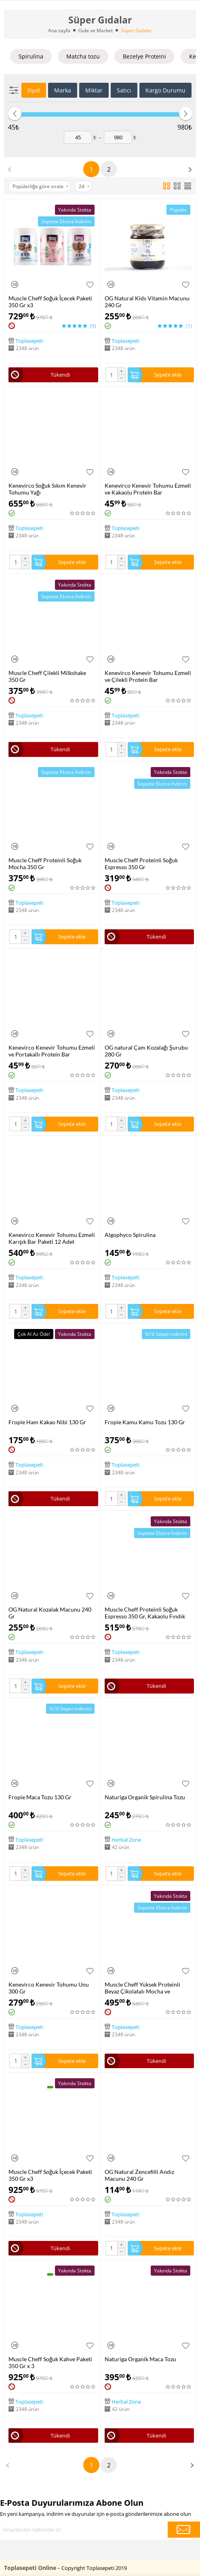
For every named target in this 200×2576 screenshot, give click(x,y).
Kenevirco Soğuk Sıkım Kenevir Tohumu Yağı (47, 489)
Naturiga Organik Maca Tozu (140, 2359)
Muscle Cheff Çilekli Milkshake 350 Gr (47, 676)
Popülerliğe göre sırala (40, 186)
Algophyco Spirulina (130, 1234)
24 (84, 186)
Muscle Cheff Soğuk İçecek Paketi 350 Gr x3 (50, 301)
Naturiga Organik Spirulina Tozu (145, 1797)
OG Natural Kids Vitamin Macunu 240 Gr (147, 301)
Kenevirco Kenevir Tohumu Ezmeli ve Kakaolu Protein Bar (148, 489)
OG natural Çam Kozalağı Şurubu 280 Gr (146, 1051)
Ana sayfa (59, 30)
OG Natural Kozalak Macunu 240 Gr (49, 1613)
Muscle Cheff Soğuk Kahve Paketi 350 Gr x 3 (50, 2362)
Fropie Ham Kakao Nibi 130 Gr (47, 1422)
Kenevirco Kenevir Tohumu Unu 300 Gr (48, 1988)
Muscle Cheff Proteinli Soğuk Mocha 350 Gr (45, 863)
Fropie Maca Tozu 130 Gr (40, 1797)
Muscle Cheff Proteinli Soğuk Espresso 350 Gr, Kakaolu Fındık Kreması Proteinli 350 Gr (145, 1613)
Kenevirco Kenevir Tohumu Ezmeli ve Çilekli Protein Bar (148, 676)
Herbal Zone (126, 1839)
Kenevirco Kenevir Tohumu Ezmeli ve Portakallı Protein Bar (51, 1051)
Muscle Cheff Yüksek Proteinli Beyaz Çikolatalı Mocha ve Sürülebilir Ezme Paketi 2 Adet (143, 1988)
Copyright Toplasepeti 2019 (94, 2568)
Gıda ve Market (95, 30)
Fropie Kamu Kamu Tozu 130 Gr (145, 1422)
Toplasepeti (29, 340)
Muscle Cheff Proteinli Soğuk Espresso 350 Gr (141, 863)
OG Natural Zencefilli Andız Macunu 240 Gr (139, 2175)
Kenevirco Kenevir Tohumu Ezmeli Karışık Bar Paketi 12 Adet (51, 1238)
